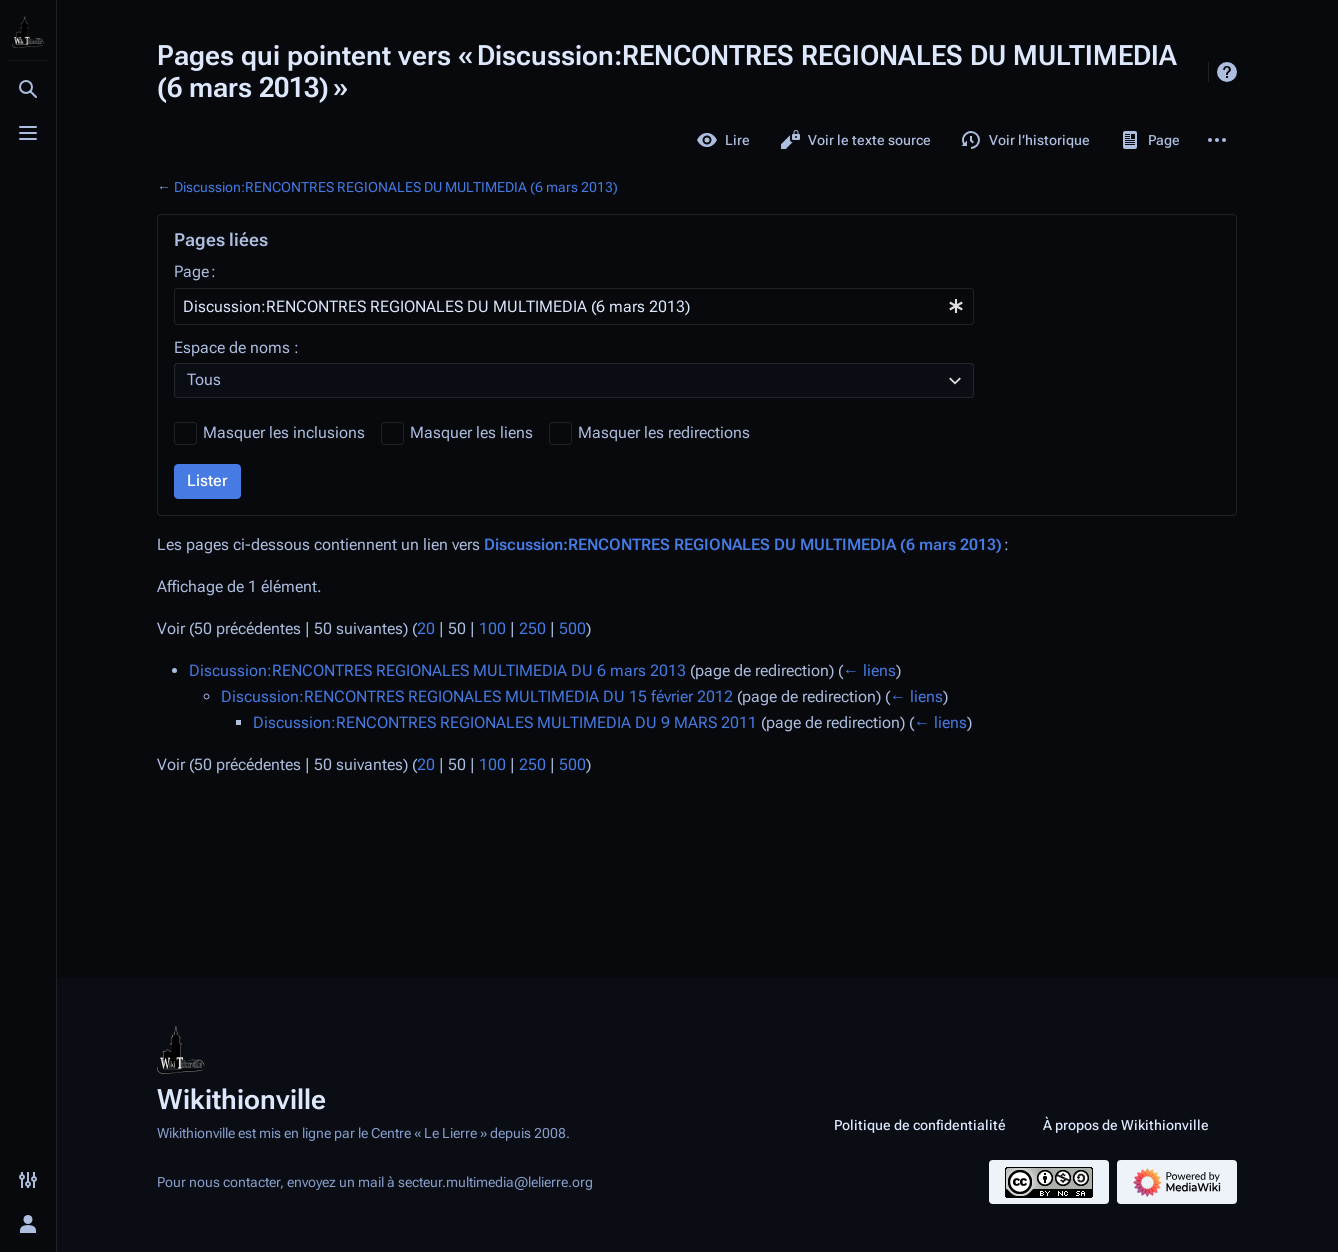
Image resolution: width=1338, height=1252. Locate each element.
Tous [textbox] (204, 379)
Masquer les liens (471, 432)
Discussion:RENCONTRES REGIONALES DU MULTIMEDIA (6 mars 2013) (396, 187)
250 (532, 628)
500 (572, 628)
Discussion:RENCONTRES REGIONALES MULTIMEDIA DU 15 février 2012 (477, 696)
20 (426, 628)
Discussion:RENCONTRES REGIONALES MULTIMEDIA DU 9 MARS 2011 (505, 722)
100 (492, 628)
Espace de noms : (236, 347)
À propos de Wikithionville (1126, 1125)
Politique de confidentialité (920, 1125)
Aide (1227, 72)
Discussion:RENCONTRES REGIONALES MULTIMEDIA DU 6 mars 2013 (437, 670)
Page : (195, 271)
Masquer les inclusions (284, 432)
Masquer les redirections (664, 432)
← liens (869, 670)
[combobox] (574, 306)
